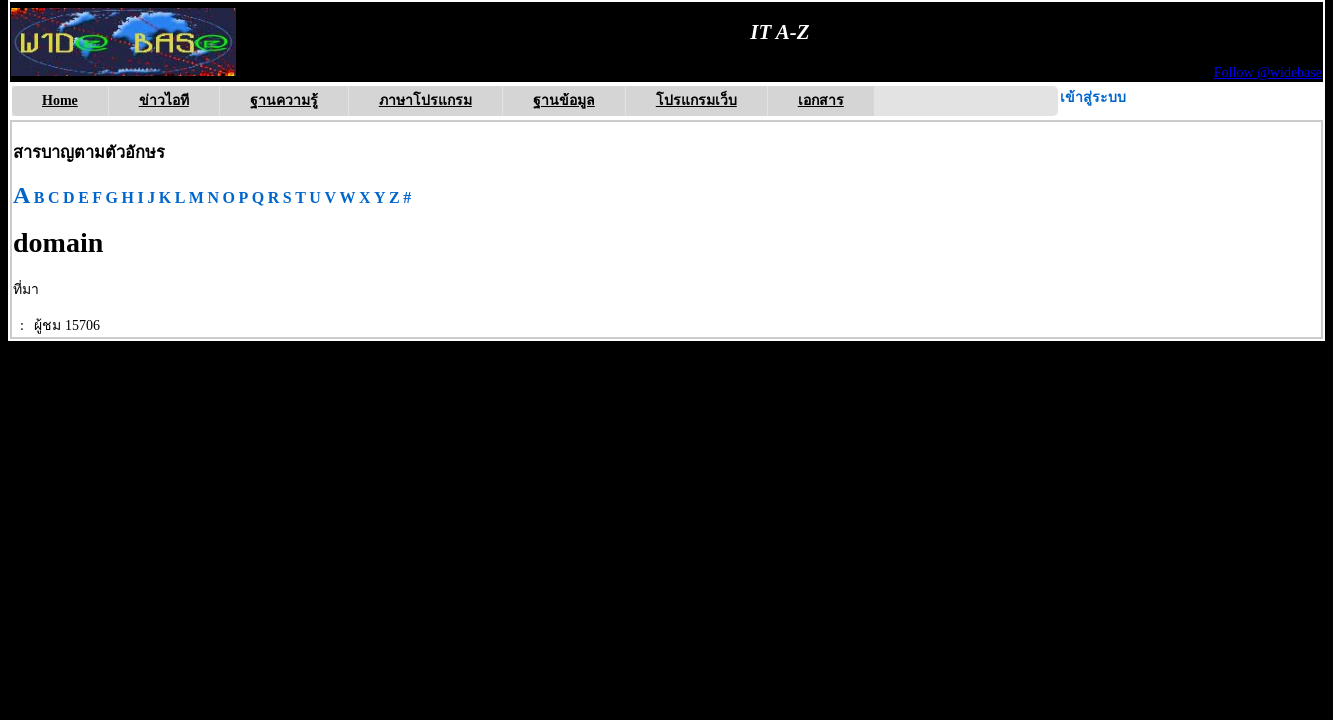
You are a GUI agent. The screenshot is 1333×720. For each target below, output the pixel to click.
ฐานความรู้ (284, 100)
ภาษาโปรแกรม (425, 100)
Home (60, 100)
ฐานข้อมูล (564, 100)
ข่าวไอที (164, 100)
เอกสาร (821, 100)
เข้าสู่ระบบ (1093, 97)
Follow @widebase (1268, 72)
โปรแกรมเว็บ (696, 100)
